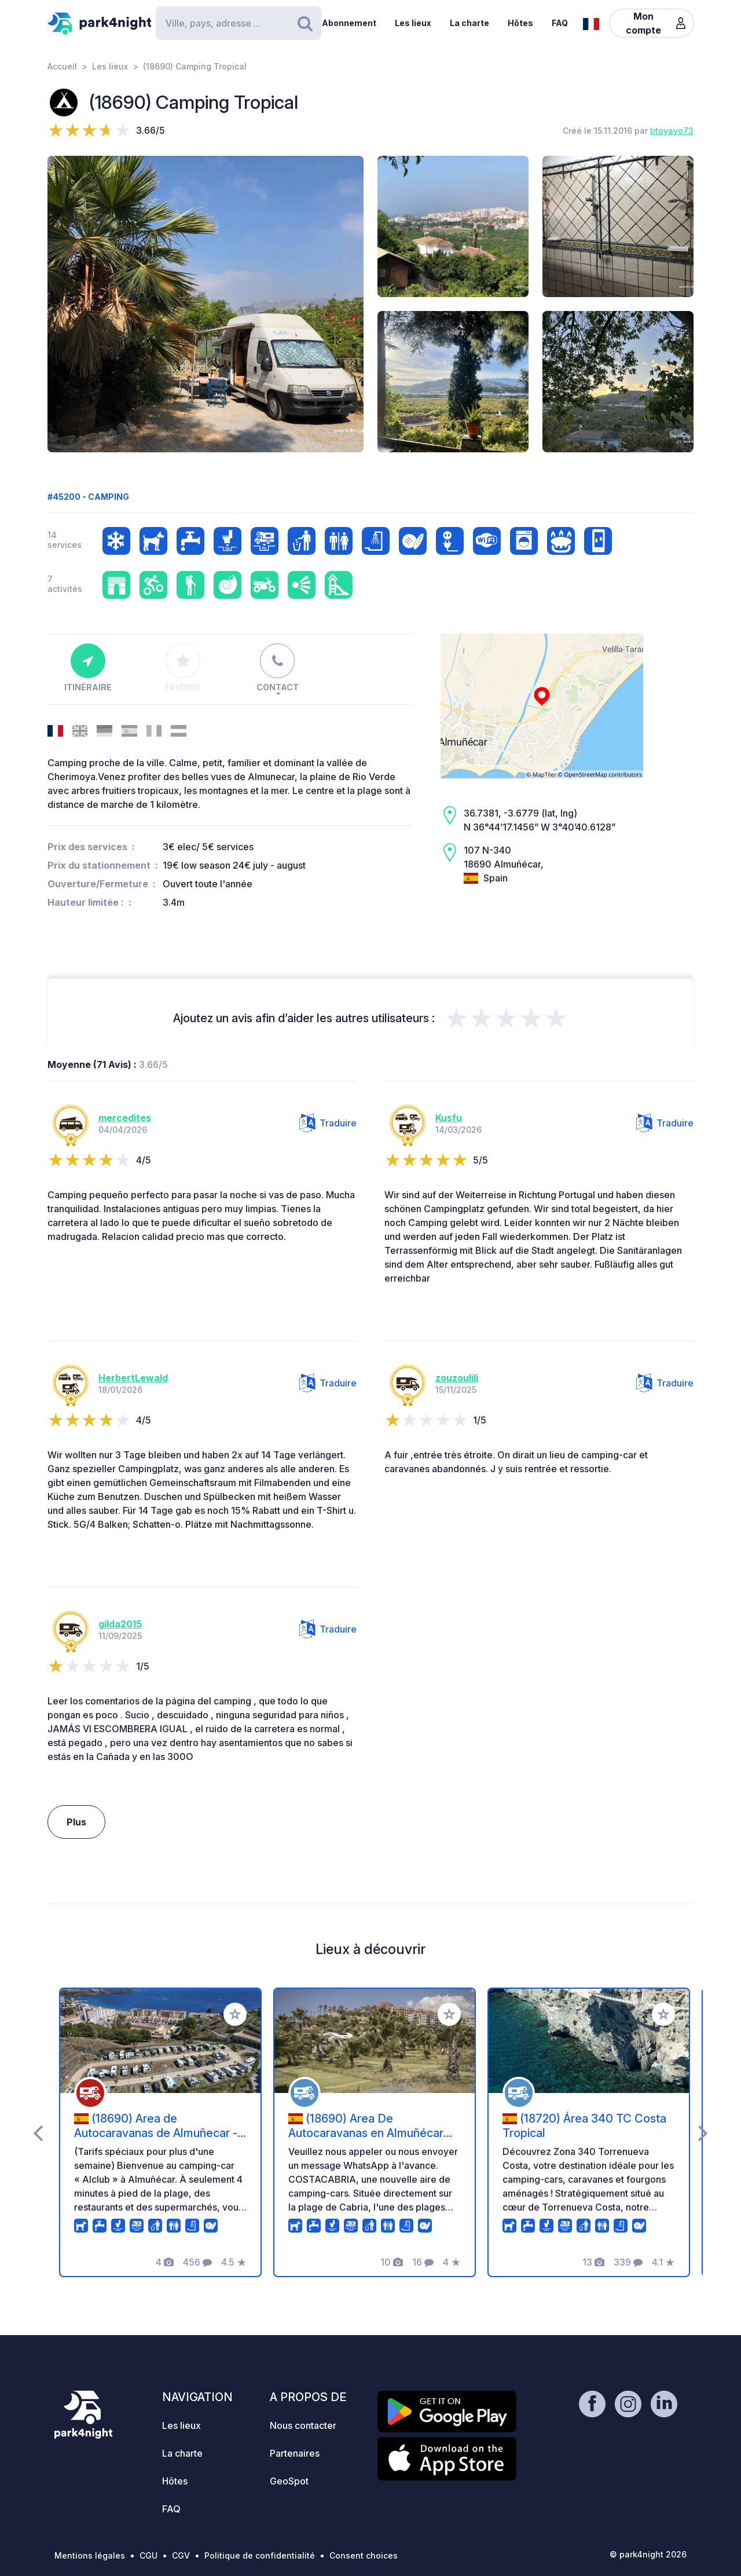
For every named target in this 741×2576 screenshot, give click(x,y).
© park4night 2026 (648, 2554)
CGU (148, 2555)
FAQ (560, 23)
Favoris (182, 667)
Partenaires (295, 2453)
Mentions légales (89, 2555)
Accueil (62, 66)
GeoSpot (289, 2481)
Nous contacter (303, 2425)
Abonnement (349, 23)
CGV (181, 2555)
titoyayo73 (672, 131)
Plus (76, 1822)
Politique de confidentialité (259, 2555)
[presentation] (38, 2132)
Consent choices (363, 2555)
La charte (469, 23)
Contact (277, 667)
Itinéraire (88, 667)
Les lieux (413, 23)
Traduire (328, 1123)
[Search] (238, 23)
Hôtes (520, 23)
